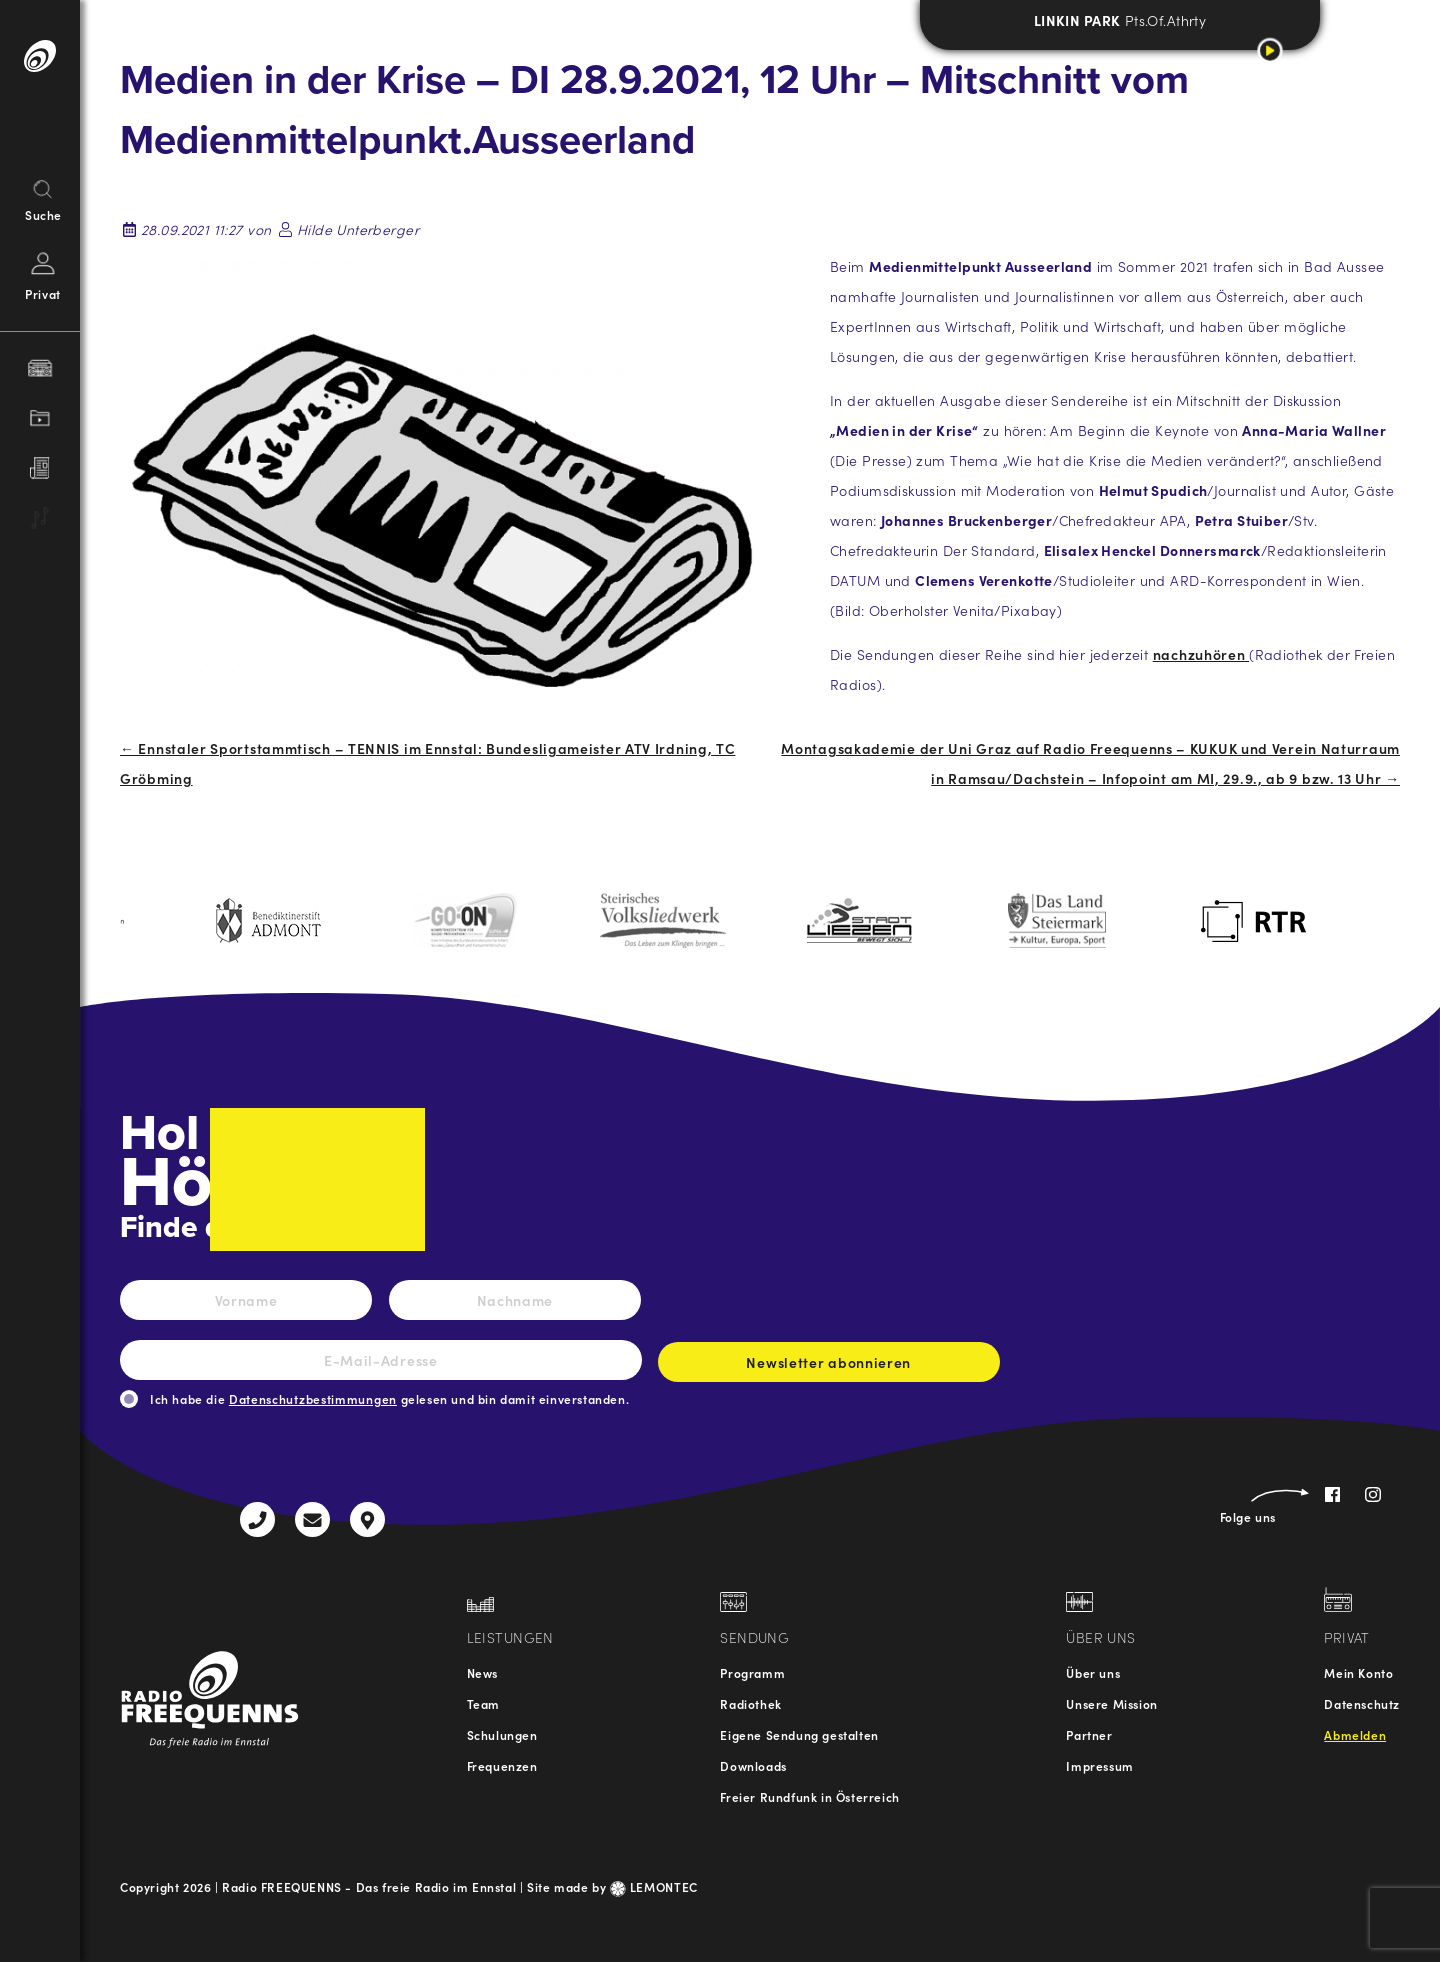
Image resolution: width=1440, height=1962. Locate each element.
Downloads (753, 1765)
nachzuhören (1201, 654)
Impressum (1099, 1765)
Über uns (1093, 1672)
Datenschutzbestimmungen (313, 1398)
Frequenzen (502, 1765)
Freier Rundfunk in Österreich (809, 1796)
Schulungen (502, 1734)
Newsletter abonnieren (829, 1367)
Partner (1089, 1734)
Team (483, 1703)
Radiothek (750, 1703)
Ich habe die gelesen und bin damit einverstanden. (389, 1398)
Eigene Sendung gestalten (799, 1734)
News (482, 1672)
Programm (752, 1672)
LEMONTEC (654, 1886)
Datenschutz (1362, 1703)
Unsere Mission (1111, 1703)
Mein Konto (1358, 1672)
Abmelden (1355, 1734)
